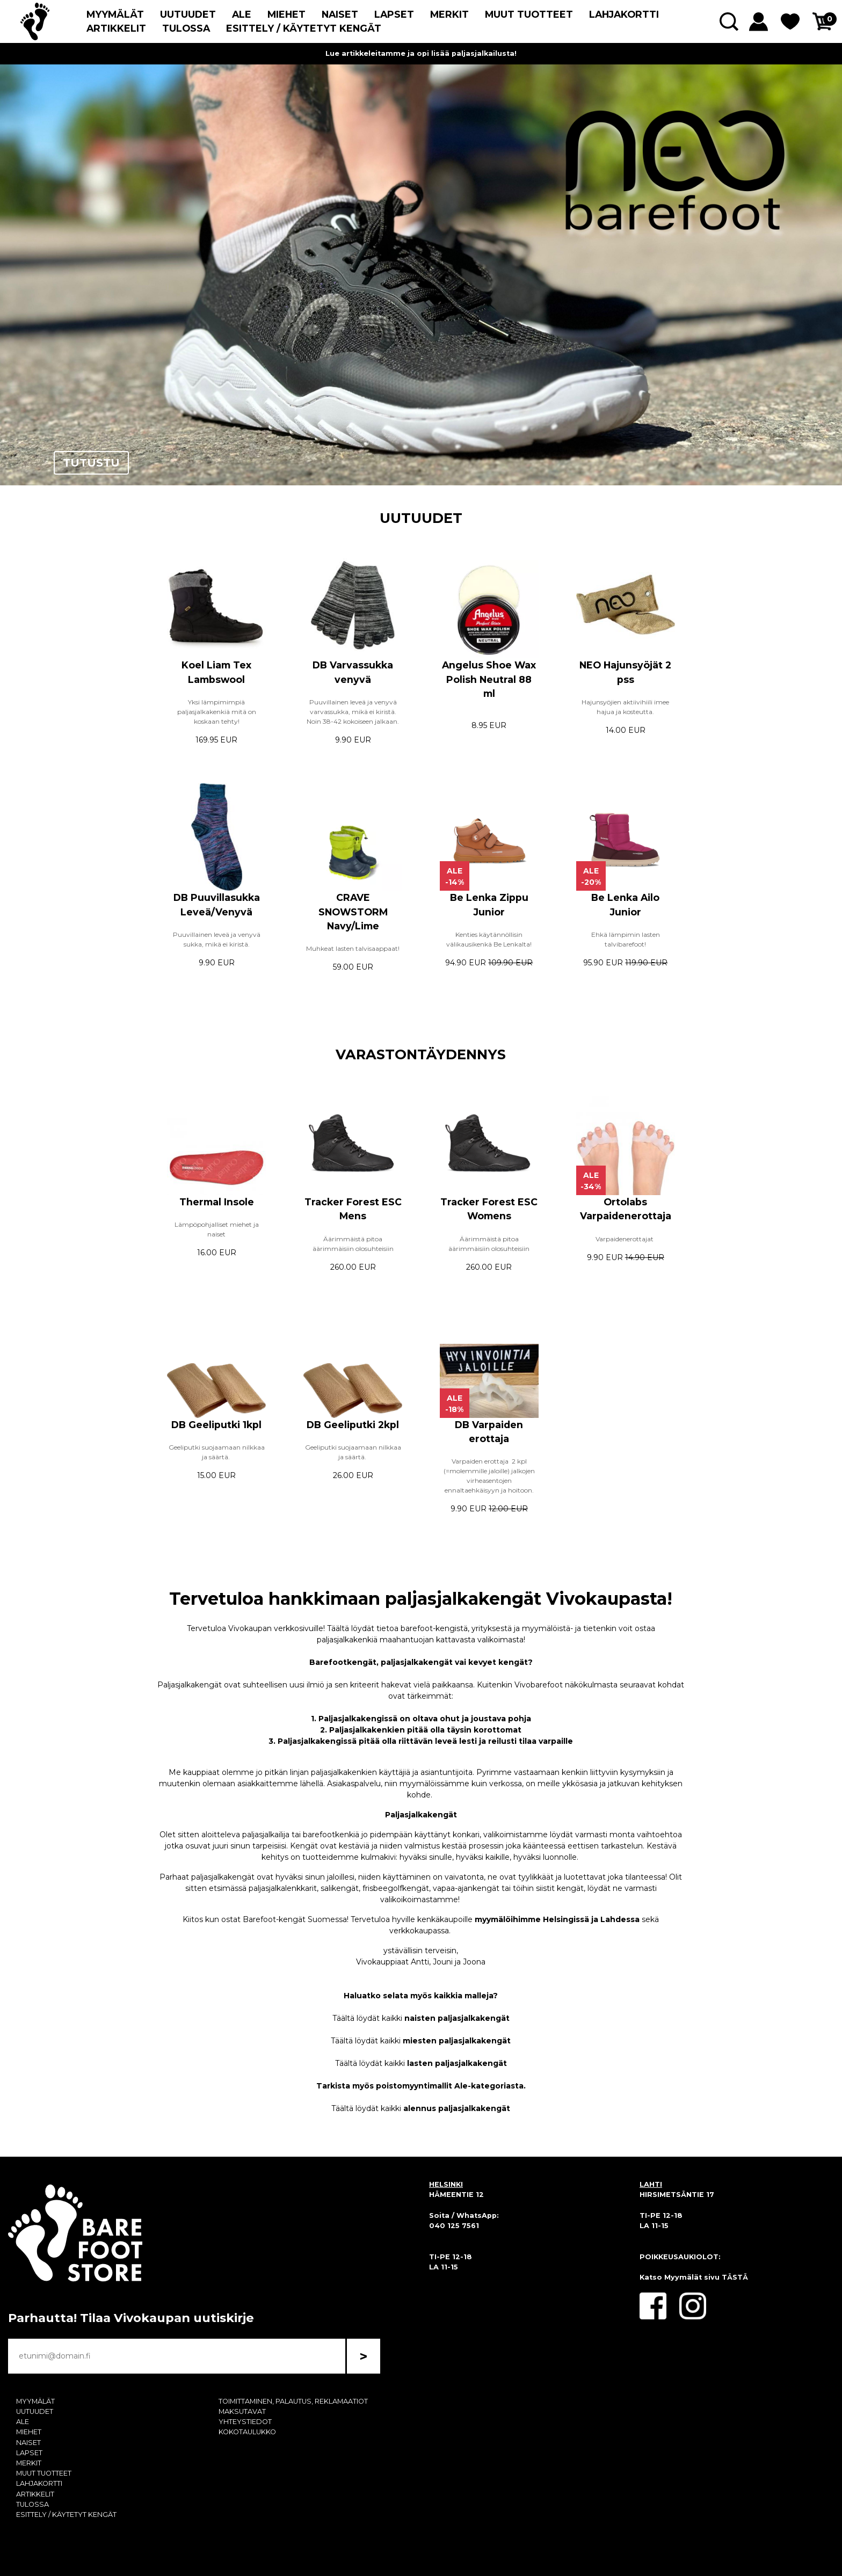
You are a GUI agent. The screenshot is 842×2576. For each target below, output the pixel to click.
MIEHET (286, 14)
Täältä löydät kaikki (421, 2018)
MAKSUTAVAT (242, 2411)
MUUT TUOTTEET (529, 14)
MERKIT (449, 14)
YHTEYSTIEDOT (245, 2422)
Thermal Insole (216, 1201)
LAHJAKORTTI (624, 14)
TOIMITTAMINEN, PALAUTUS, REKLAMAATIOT (293, 2401)
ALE (241, 14)
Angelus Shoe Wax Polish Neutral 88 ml (489, 679)
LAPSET (394, 14)
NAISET (340, 14)
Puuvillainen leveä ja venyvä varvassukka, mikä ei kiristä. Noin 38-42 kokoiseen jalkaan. (353, 711)
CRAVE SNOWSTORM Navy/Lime (353, 912)
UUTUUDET (188, 14)
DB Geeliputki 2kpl (353, 1424)
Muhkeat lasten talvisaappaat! (353, 948)
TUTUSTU (91, 462)
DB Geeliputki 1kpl (216, 1424)
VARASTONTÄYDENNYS (421, 1054)
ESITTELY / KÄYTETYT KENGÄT (303, 28)
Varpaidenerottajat (625, 1239)
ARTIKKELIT (116, 28)
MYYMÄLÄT (115, 14)
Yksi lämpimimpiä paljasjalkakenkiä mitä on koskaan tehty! (216, 711)
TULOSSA (186, 28)
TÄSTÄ (735, 2277)
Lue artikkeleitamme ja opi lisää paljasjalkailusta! (421, 53)
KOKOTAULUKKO (247, 2432)
